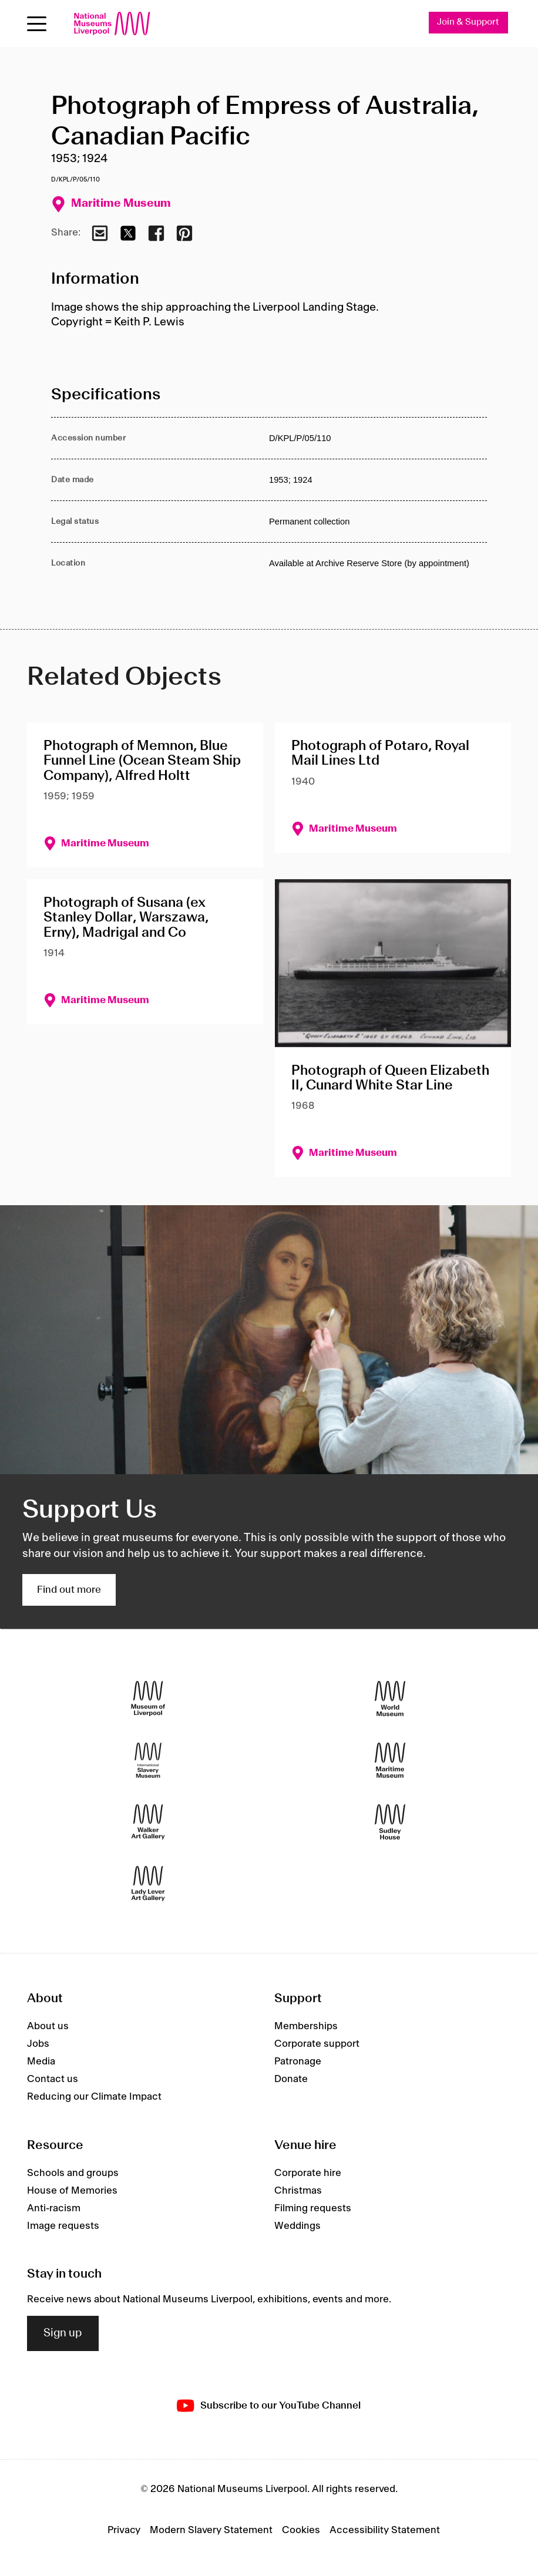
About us (48, 2026)
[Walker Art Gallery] (148, 1822)
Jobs (38, 2044)
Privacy (123, 2530)
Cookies (301, 2530)
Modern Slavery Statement (211, 2530)
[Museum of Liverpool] (148, 1699)
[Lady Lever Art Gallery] (148, 1884)
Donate (291, 2079)
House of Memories (72, 2190)
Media (41, 2061)
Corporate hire (307, 2173)
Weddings (297, 2226)
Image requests (63, 2226)
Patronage (297, 2061)
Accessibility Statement (384, 2530)
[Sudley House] (390, 1822)
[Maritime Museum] (390, 1760)
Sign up (62, 2333)
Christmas (298, 2190)
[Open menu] (36, 23)
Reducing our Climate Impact (94, 2096)
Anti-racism (53, 2208)
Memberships (306, 2026)
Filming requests (312, 2208)
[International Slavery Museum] (148, 1760)
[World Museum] (390, 1699)
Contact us (52, 2079)
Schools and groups (73, 2173)
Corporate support (316, 2044)
